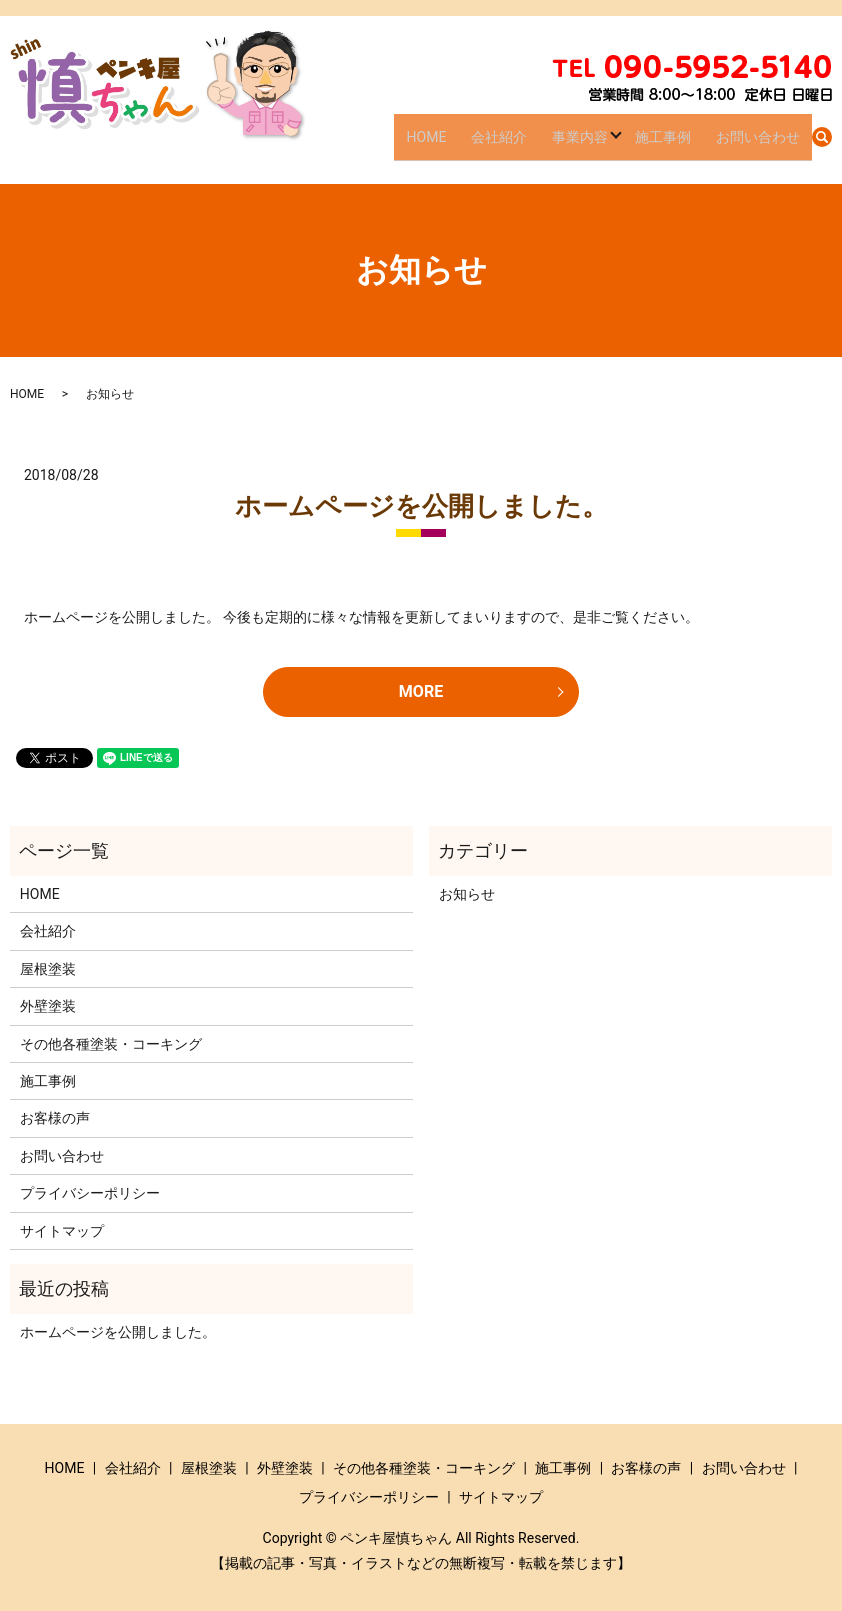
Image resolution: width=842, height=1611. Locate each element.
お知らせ (467, 894)
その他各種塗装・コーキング (111, 1044)
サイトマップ (62, 1231)
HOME (470, 144)
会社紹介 (532, 144)
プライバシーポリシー (90, 1193)
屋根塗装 (48, 969)
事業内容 (602, 144)
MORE (421, 691)
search (822, 145)
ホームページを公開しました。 (421, 506)
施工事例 (679, 144)
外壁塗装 (48, 1006)
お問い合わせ (763, 144)
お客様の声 (55, 1118)
